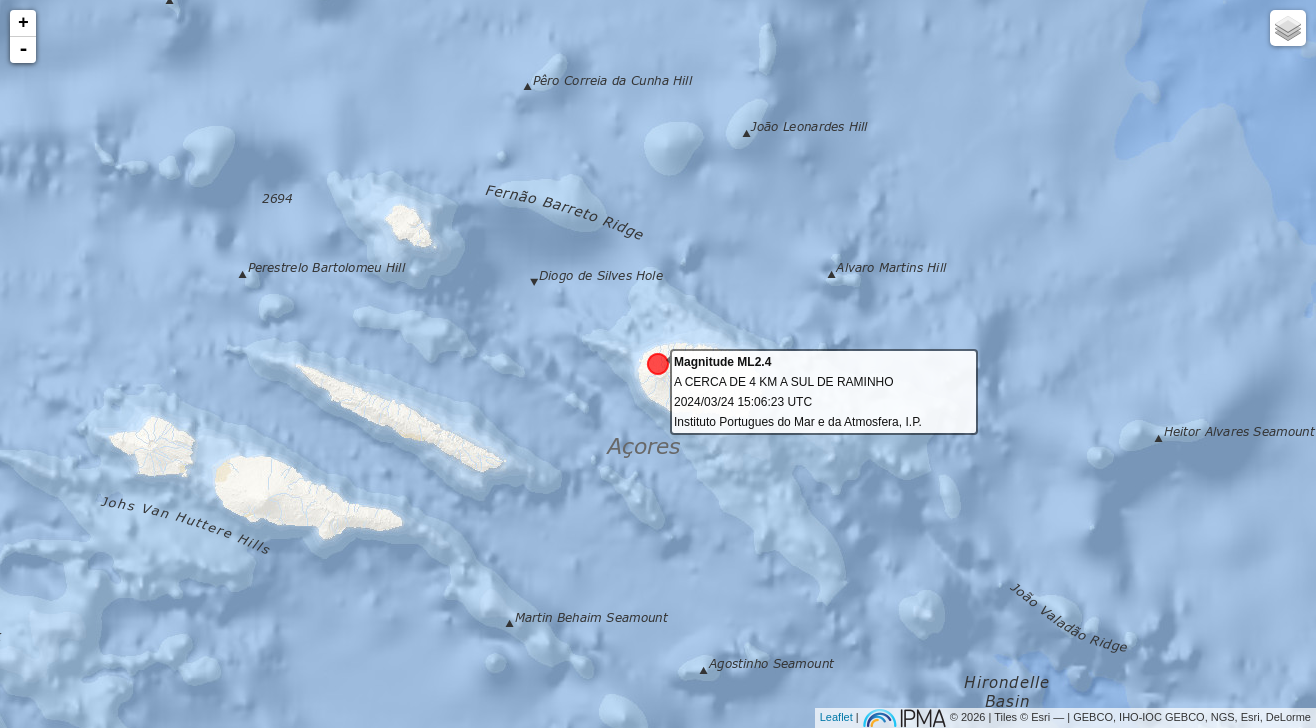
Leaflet (836, 717)
